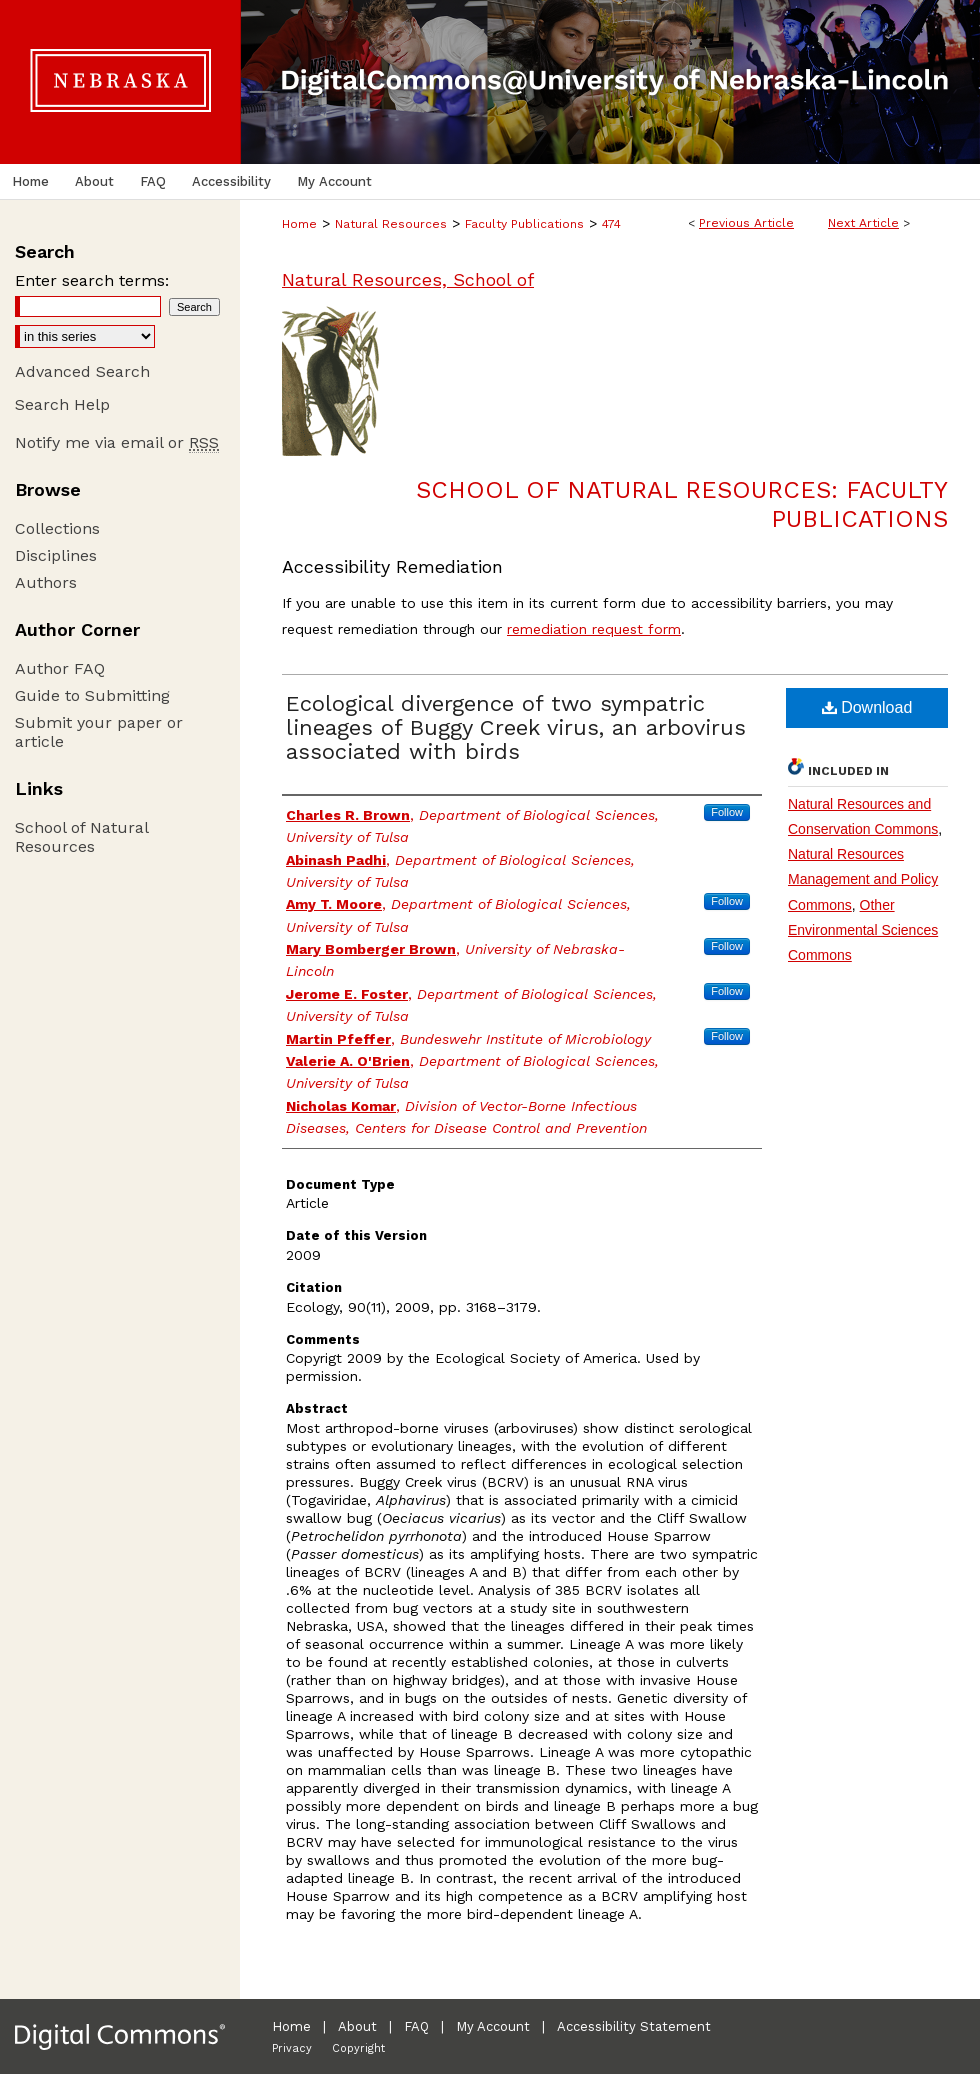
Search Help (62, 404)
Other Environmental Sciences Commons (863, 930)
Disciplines (56, 555)
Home (299, 224)
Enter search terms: (92, 280)
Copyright (358, 2048)
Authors (46, 582)
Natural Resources (391, 224)
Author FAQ (60, 668)
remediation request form (594, 629)
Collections (57, 528)
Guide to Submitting (92, 695)
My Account (493, 2026)
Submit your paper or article (99, 732)
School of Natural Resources (81, 837)
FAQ (416, 2026)
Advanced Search (82, 371)
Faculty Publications (524, 224)
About (357, 2026)
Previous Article (746, 223)
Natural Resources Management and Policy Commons (863, 879)
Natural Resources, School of (408, 279)
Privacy (292, 2048)
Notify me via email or (117, 442)
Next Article (863, 223)
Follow (727, 812)
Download (867, 707)
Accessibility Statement (634, 2026)
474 (611, 224)
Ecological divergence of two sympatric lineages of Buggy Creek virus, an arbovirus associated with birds (516, 727)
